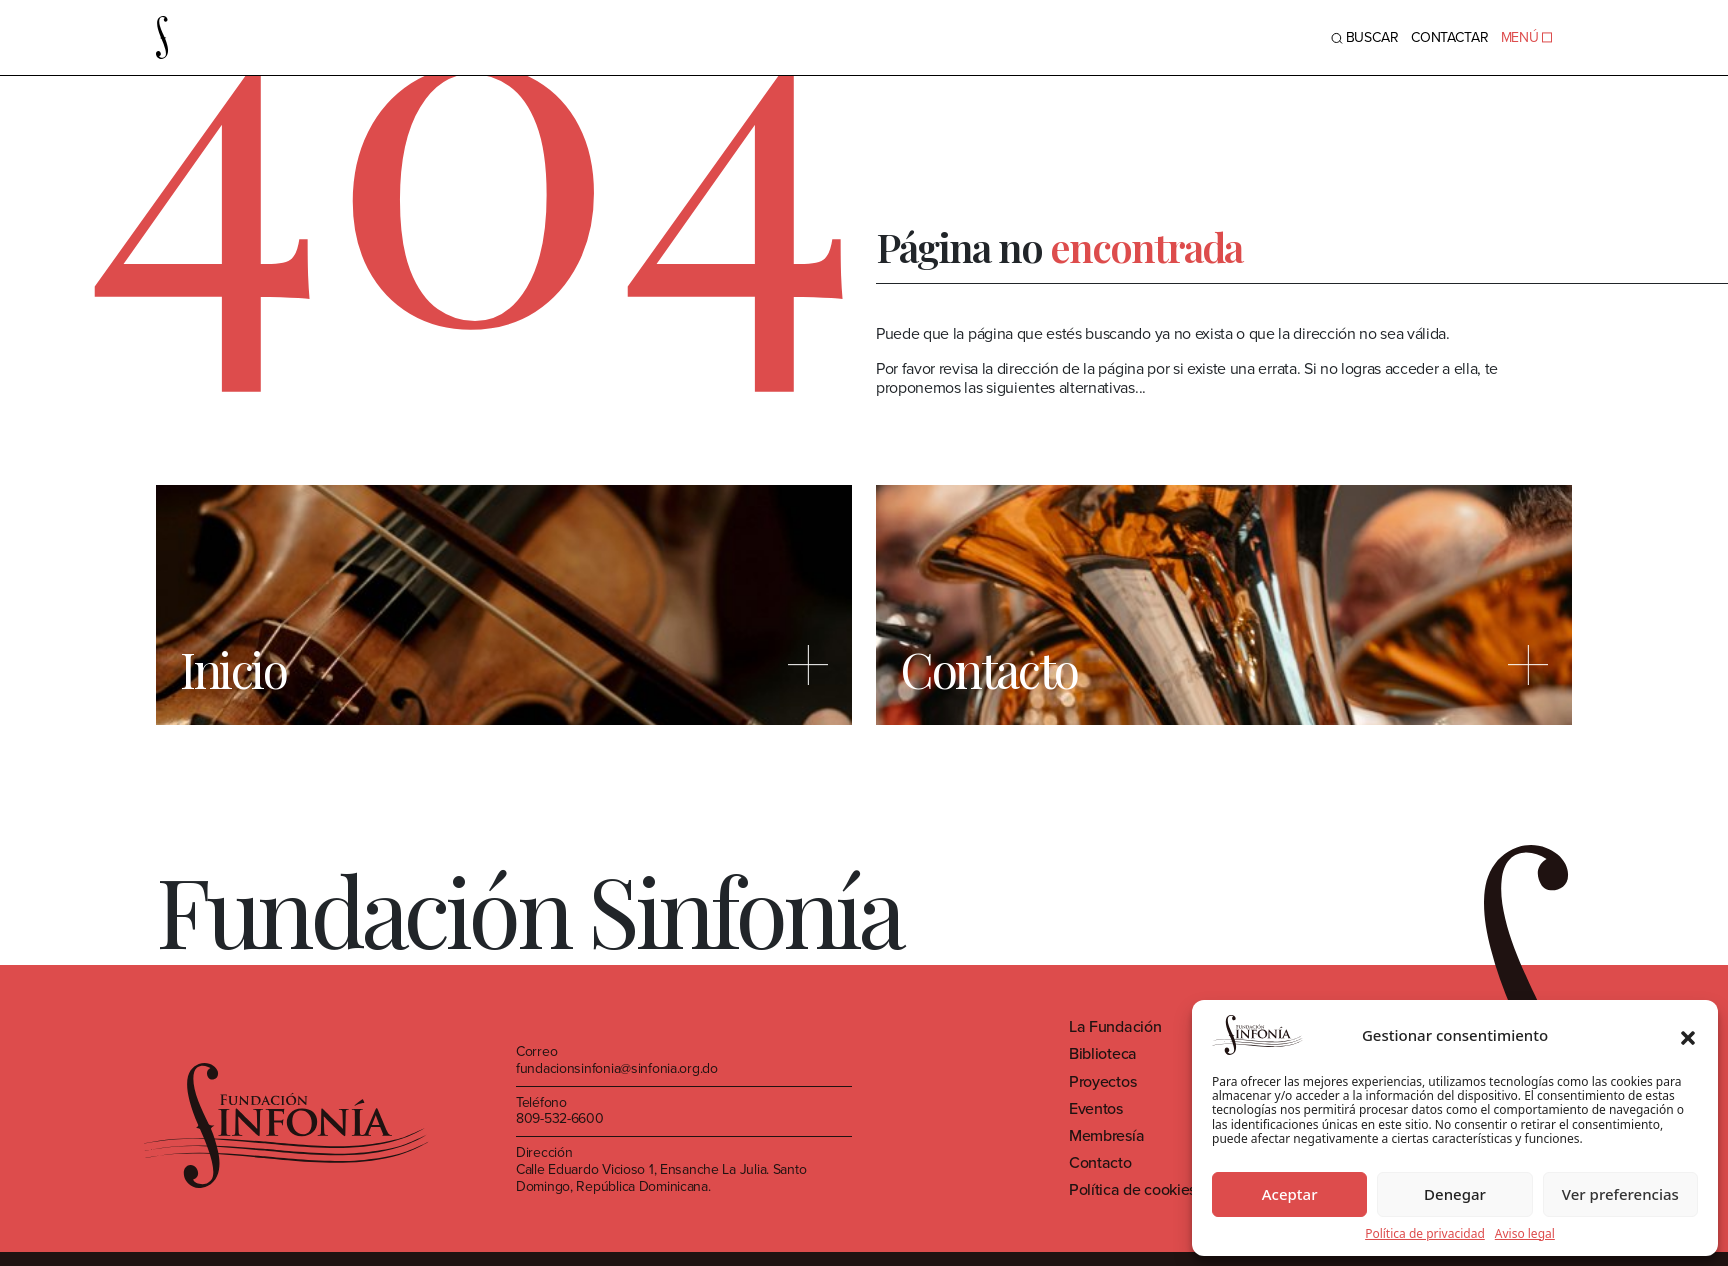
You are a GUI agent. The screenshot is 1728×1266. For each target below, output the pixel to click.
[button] (1688, 1035)
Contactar (1450, 37)
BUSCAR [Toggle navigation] (1365, 37)
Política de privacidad (1425, 1234)
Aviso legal (1525, 1234)
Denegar (1455, 1194)
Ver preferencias (1620, 1194)
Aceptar (1290, 1194)
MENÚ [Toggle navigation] (1526, 37)
